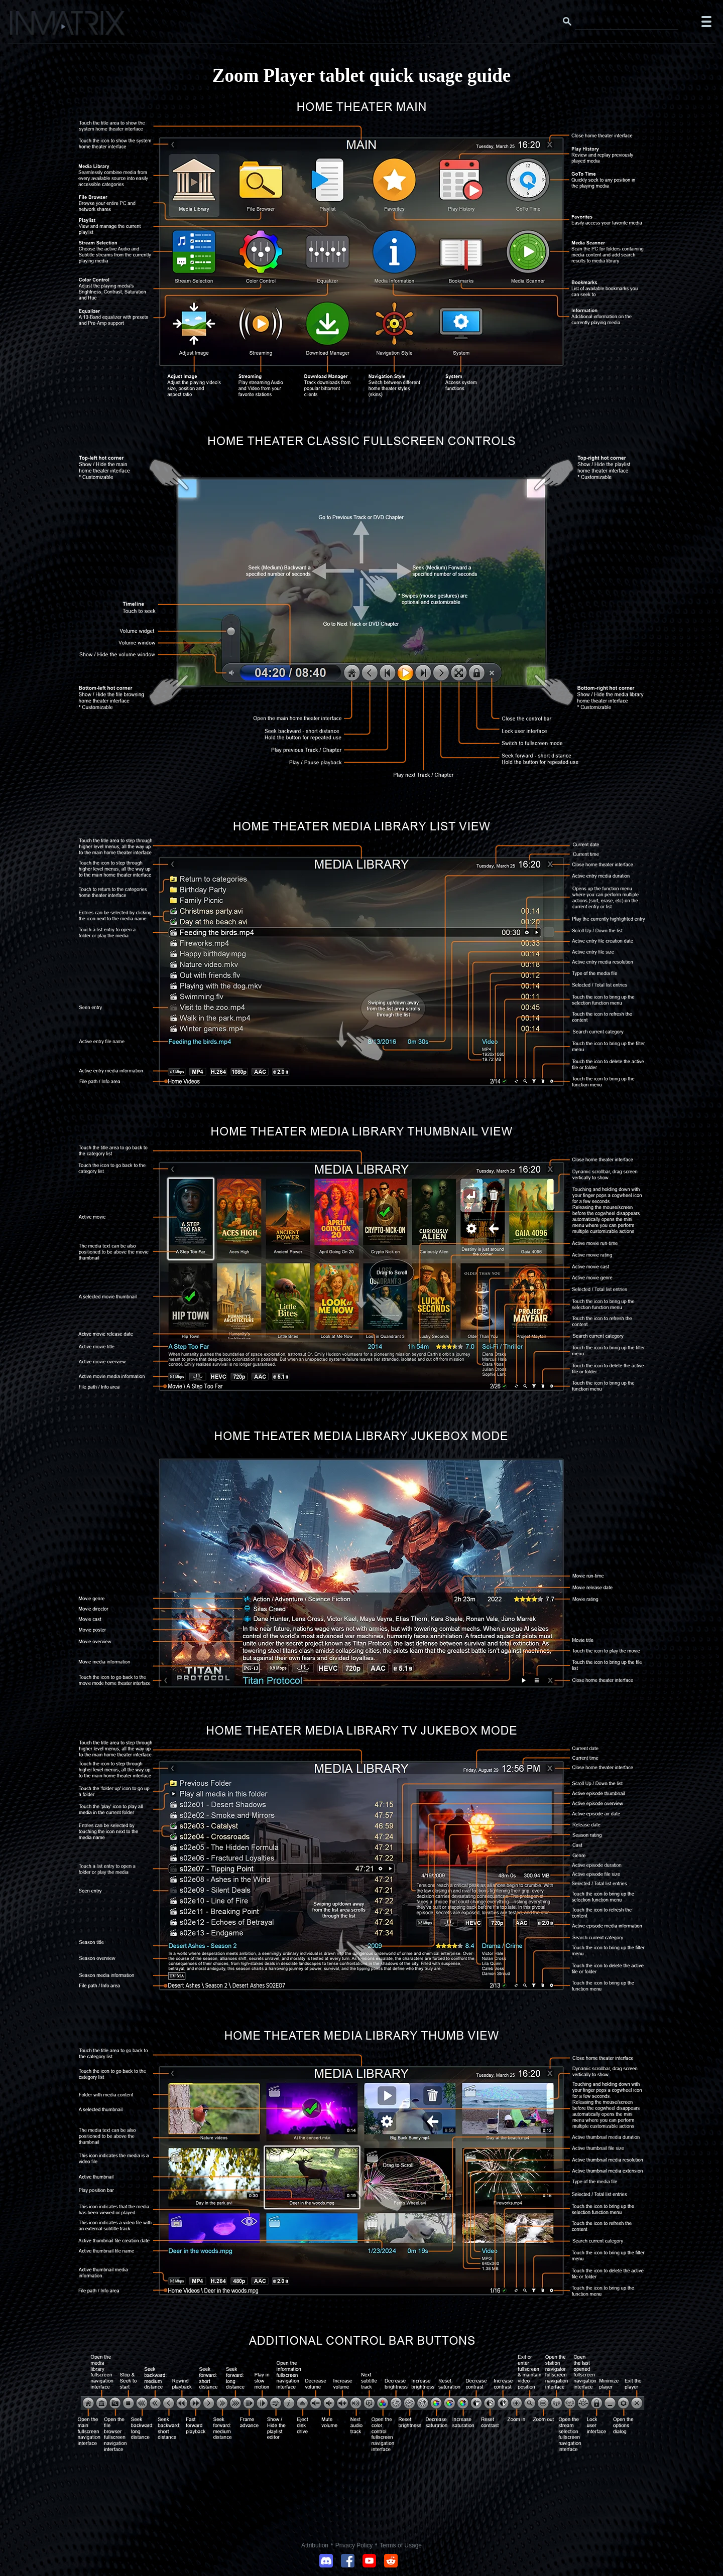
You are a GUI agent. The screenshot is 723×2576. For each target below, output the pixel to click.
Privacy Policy (354, 2545)
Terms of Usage (401, 2545)
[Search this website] (626, 22)
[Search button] (567, 22)
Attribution (314, 2545)
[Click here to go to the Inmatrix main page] (28, 26)
